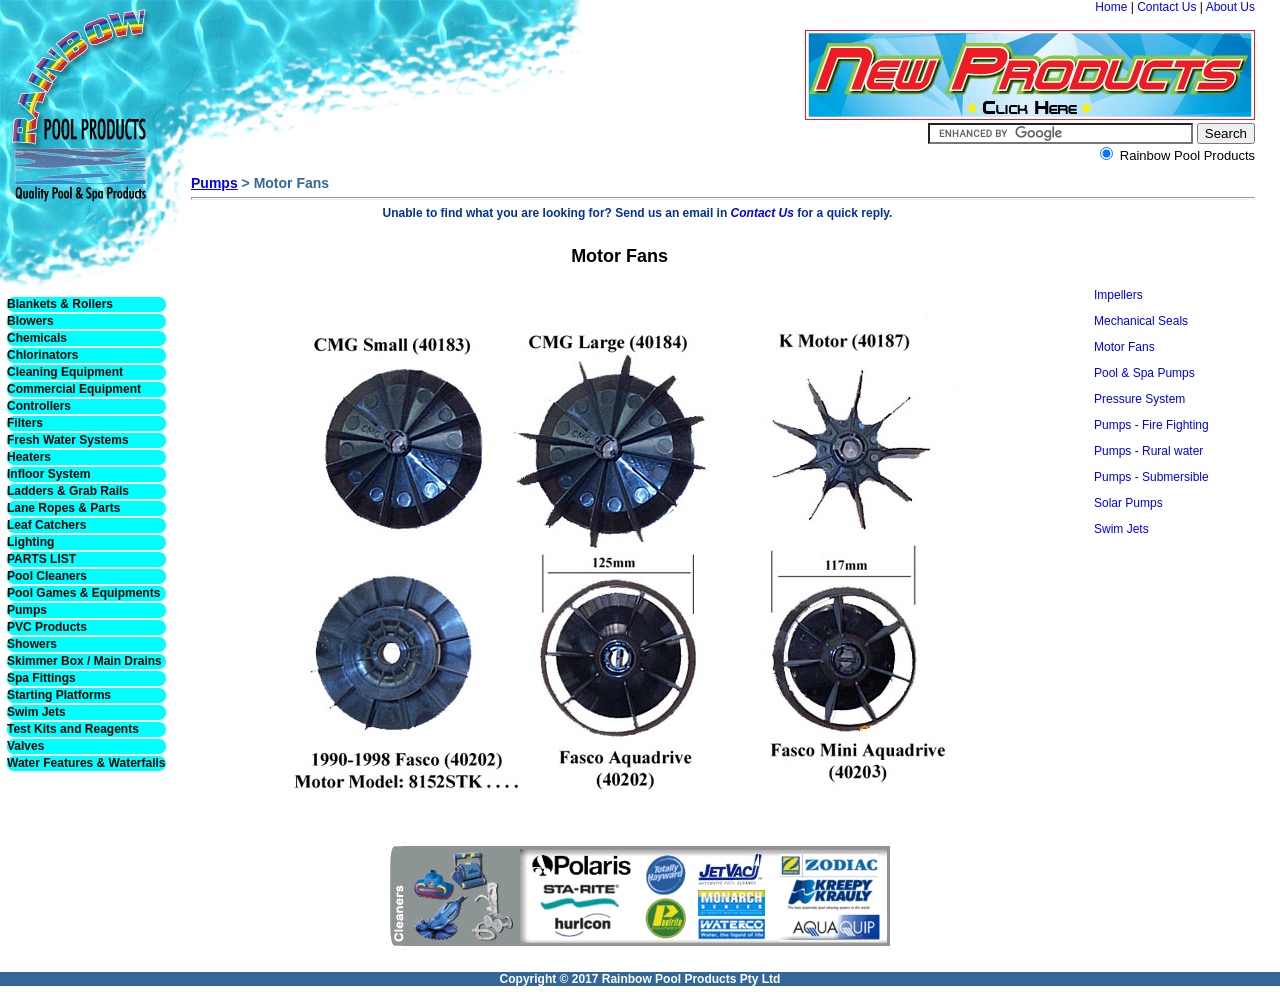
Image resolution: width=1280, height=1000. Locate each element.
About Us (1230, 7)
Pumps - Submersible (1151, 477)
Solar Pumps (1128, 503)
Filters (25, 423)
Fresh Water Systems (68, 440)
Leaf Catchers (46, 525)
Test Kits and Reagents (73, 729)
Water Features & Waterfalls (86, 763)
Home (1111, 7)
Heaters (29, 457)
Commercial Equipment (74, 389)
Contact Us (1166, 7)
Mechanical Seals (1141, 321)
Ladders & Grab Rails (68, 491)
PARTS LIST (41, 559)
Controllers (39, 406)
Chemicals (37, 338)
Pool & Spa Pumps (1144, 373)
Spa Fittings (41, 678)
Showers (32, 644)
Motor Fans (1124, 347)
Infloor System (48, 474)
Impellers (1118, 295)
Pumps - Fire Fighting (1151, 425)
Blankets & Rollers (60, 304)
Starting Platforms (59, 695)
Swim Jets (36, 712)
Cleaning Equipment (65, 372)
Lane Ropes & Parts (63, 508)
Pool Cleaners (47, 576)
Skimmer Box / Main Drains (84, 661)
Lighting (30, 542)
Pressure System (1139, 399)
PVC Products (47, 627)
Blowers (30, 321)
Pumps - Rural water (1148, 451)
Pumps (27, 610)
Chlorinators (42, 355)
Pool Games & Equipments (83, 593)
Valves (25, 746)
